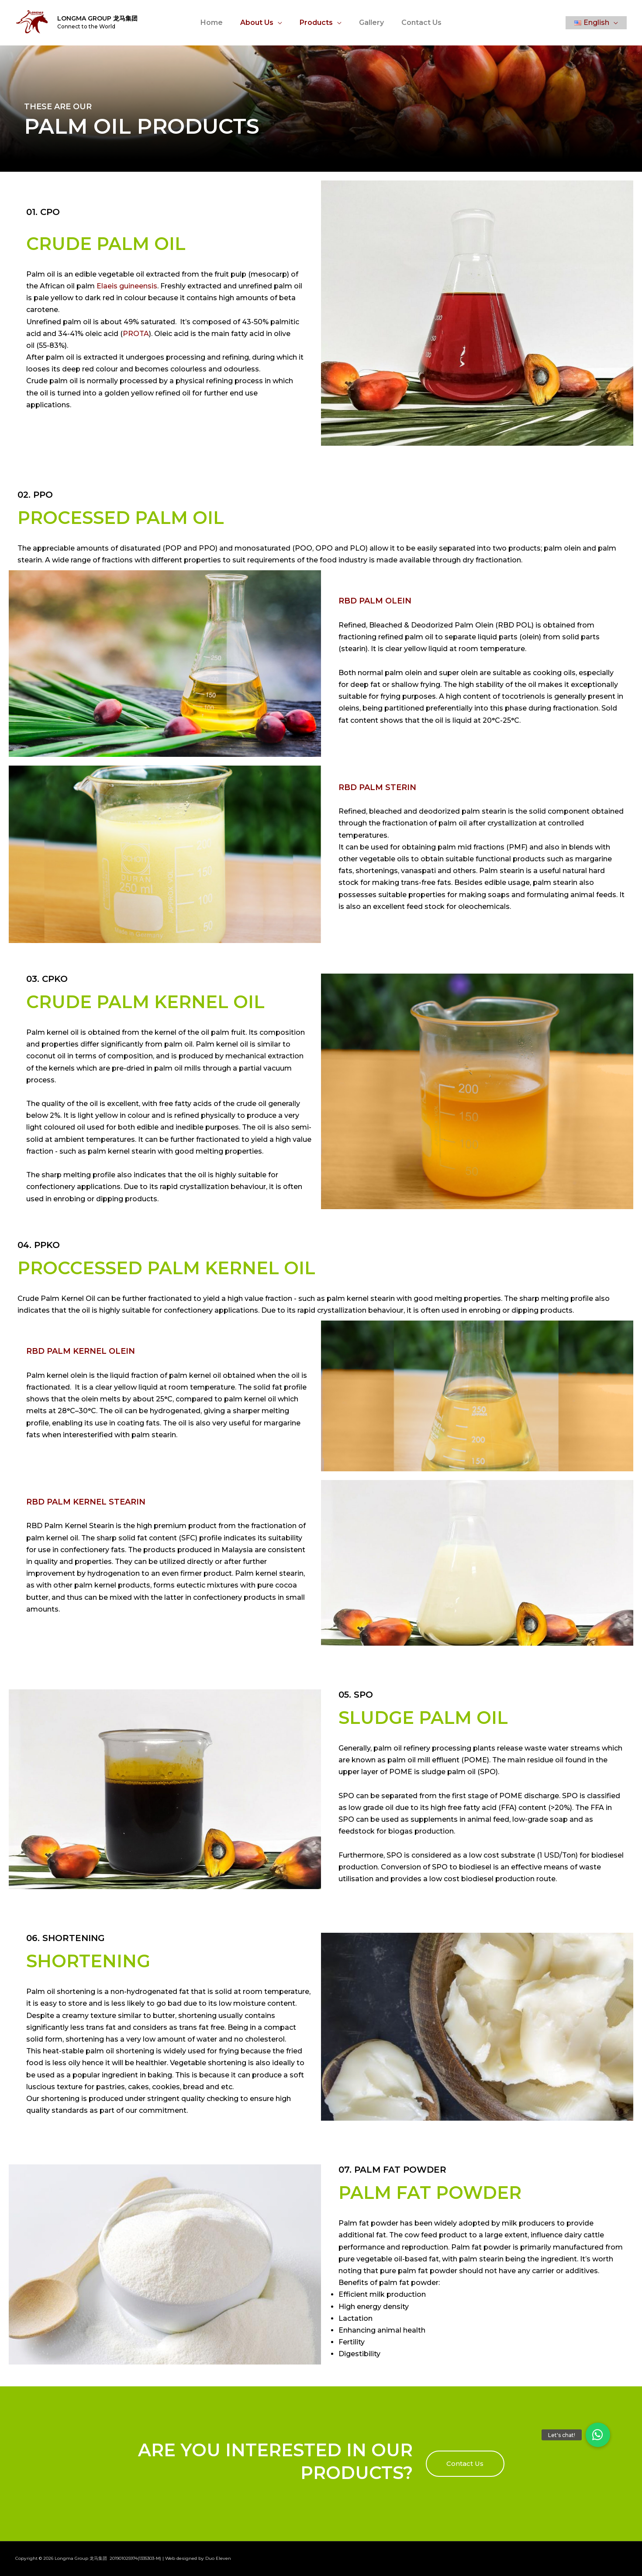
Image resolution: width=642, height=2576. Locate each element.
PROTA (136, 333)
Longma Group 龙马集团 (97, 18)
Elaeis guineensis (127, 286)
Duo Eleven (218, 2558)
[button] (465, 2464)
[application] (281, 22)
